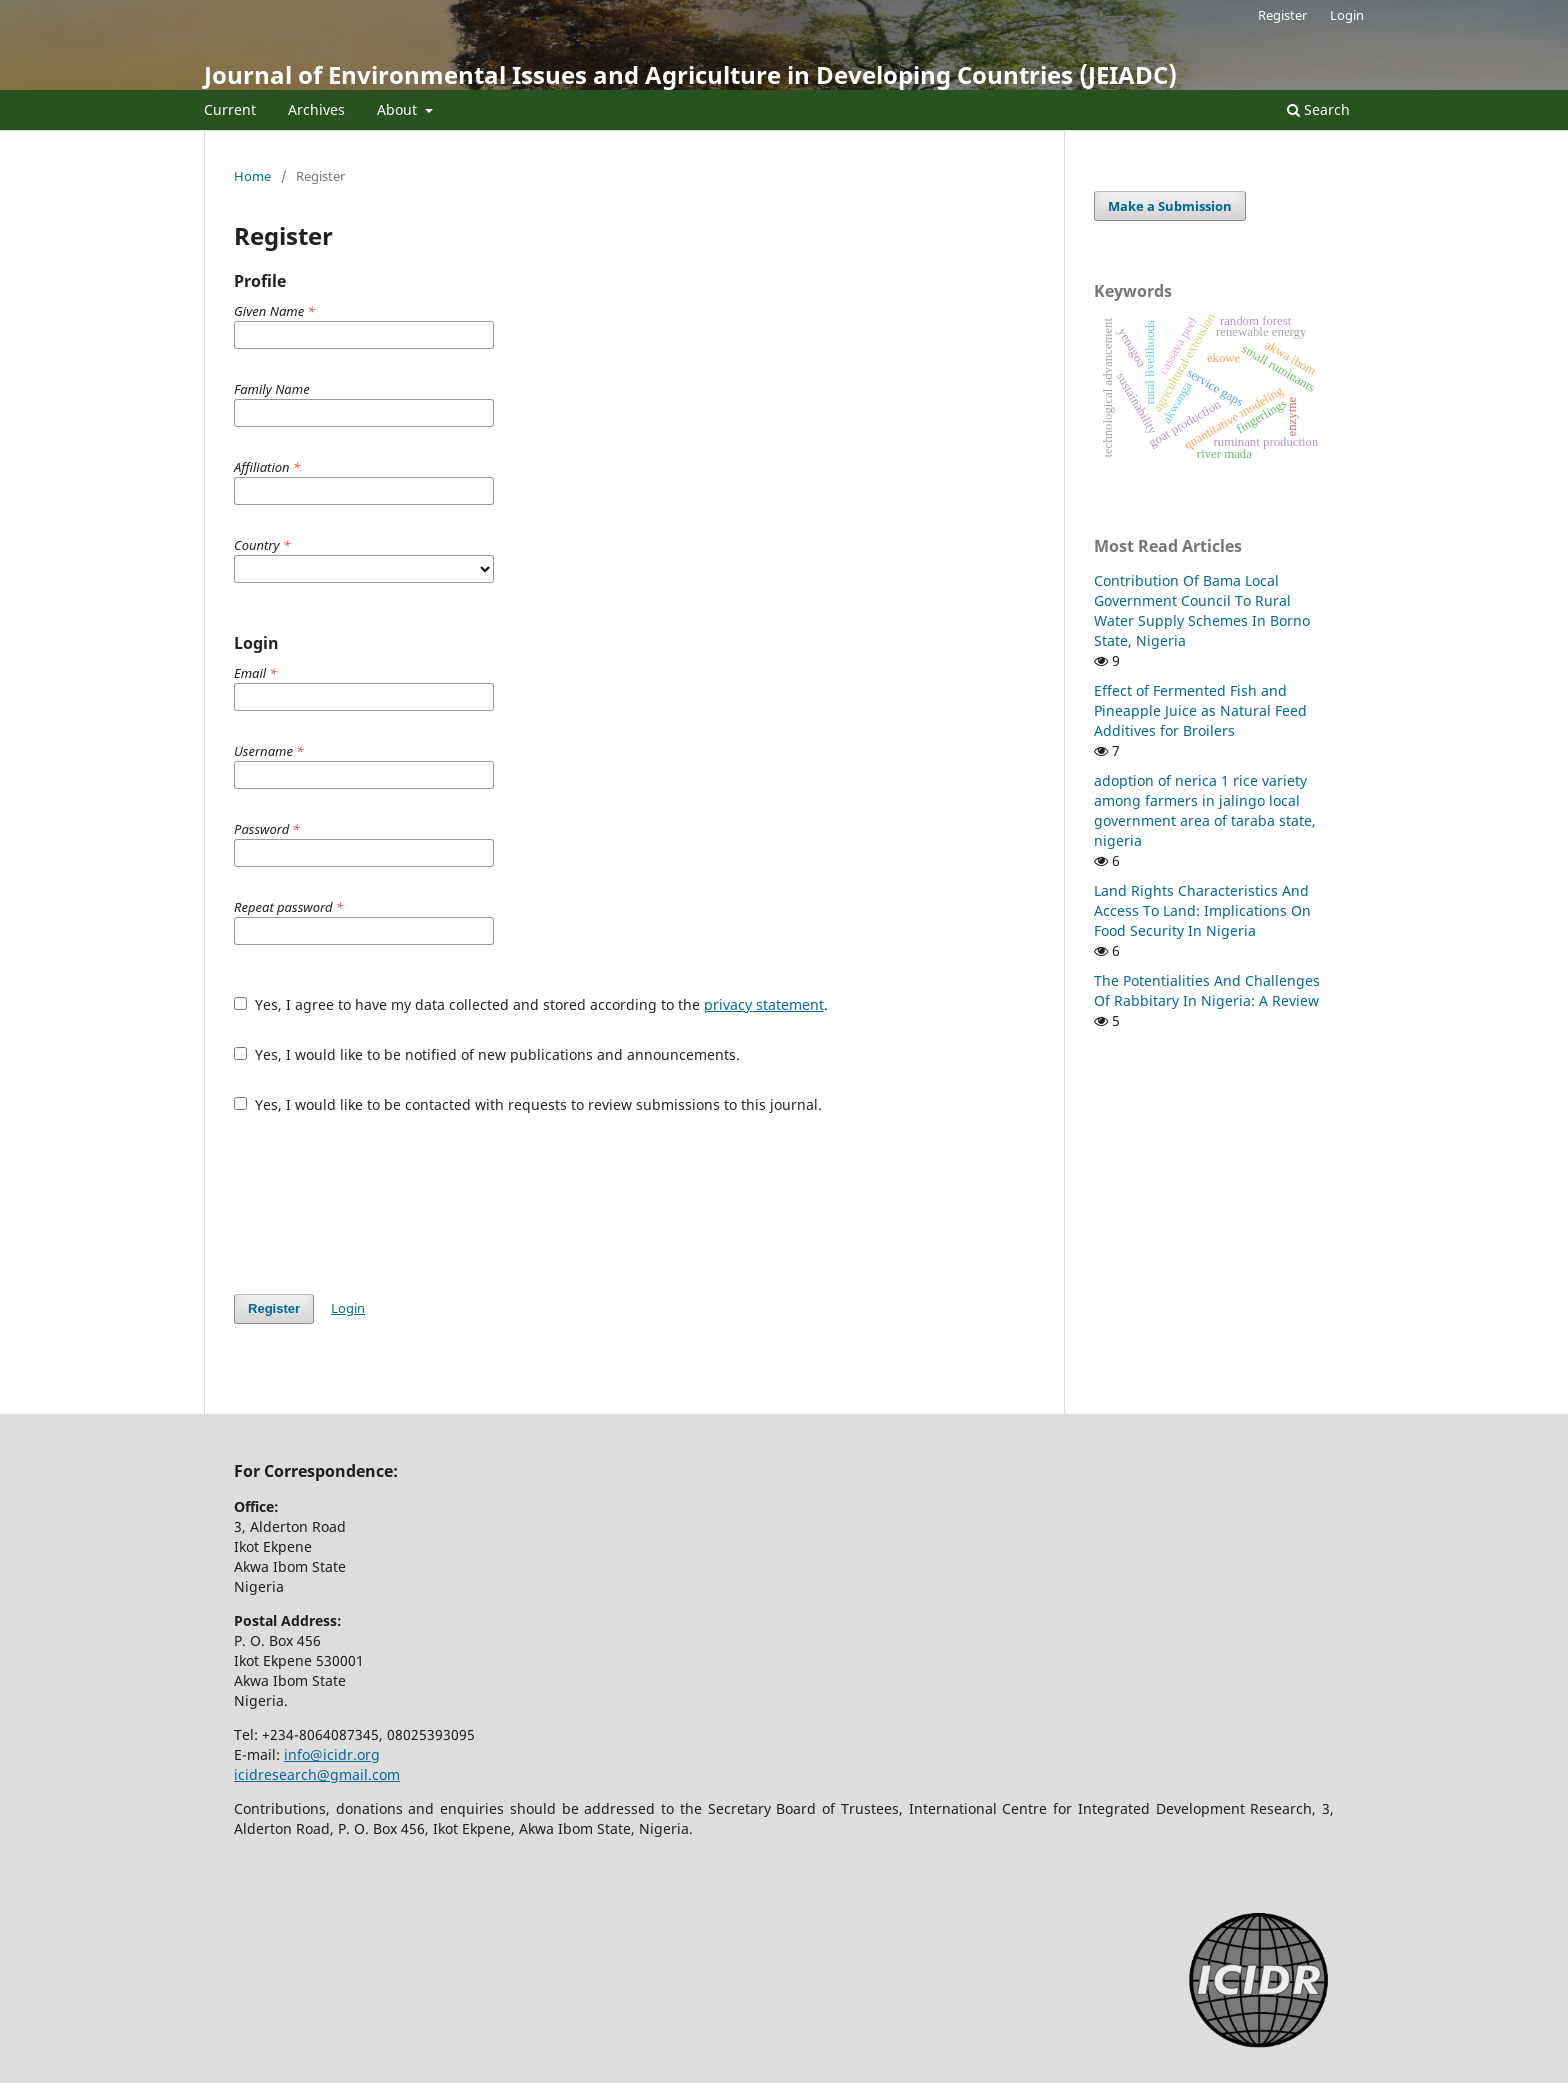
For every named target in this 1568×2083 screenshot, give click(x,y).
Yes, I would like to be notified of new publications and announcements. (487, 1054)
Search (1318, 109)
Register (1282, 15)
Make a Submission (1170, 206)
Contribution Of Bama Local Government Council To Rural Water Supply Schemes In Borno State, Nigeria (1202, 610)
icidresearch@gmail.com (317, 1774)
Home (252, 176)
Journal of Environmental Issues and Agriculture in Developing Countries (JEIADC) (690, 74)
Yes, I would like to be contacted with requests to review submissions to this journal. (528, 1104)
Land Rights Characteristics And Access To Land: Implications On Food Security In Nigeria (1202, 910)
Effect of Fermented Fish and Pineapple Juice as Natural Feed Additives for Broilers (1200, 710)
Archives (316, 109)
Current (230, 109)
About (399, 109)
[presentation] (386, 1204)
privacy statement (764, 1004)
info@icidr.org (332, 1754)
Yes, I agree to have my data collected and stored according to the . (531, 1004)
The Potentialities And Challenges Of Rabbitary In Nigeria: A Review (1207, 990)
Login (1347, 15)
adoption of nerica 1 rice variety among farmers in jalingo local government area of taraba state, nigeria (1205, 810)
